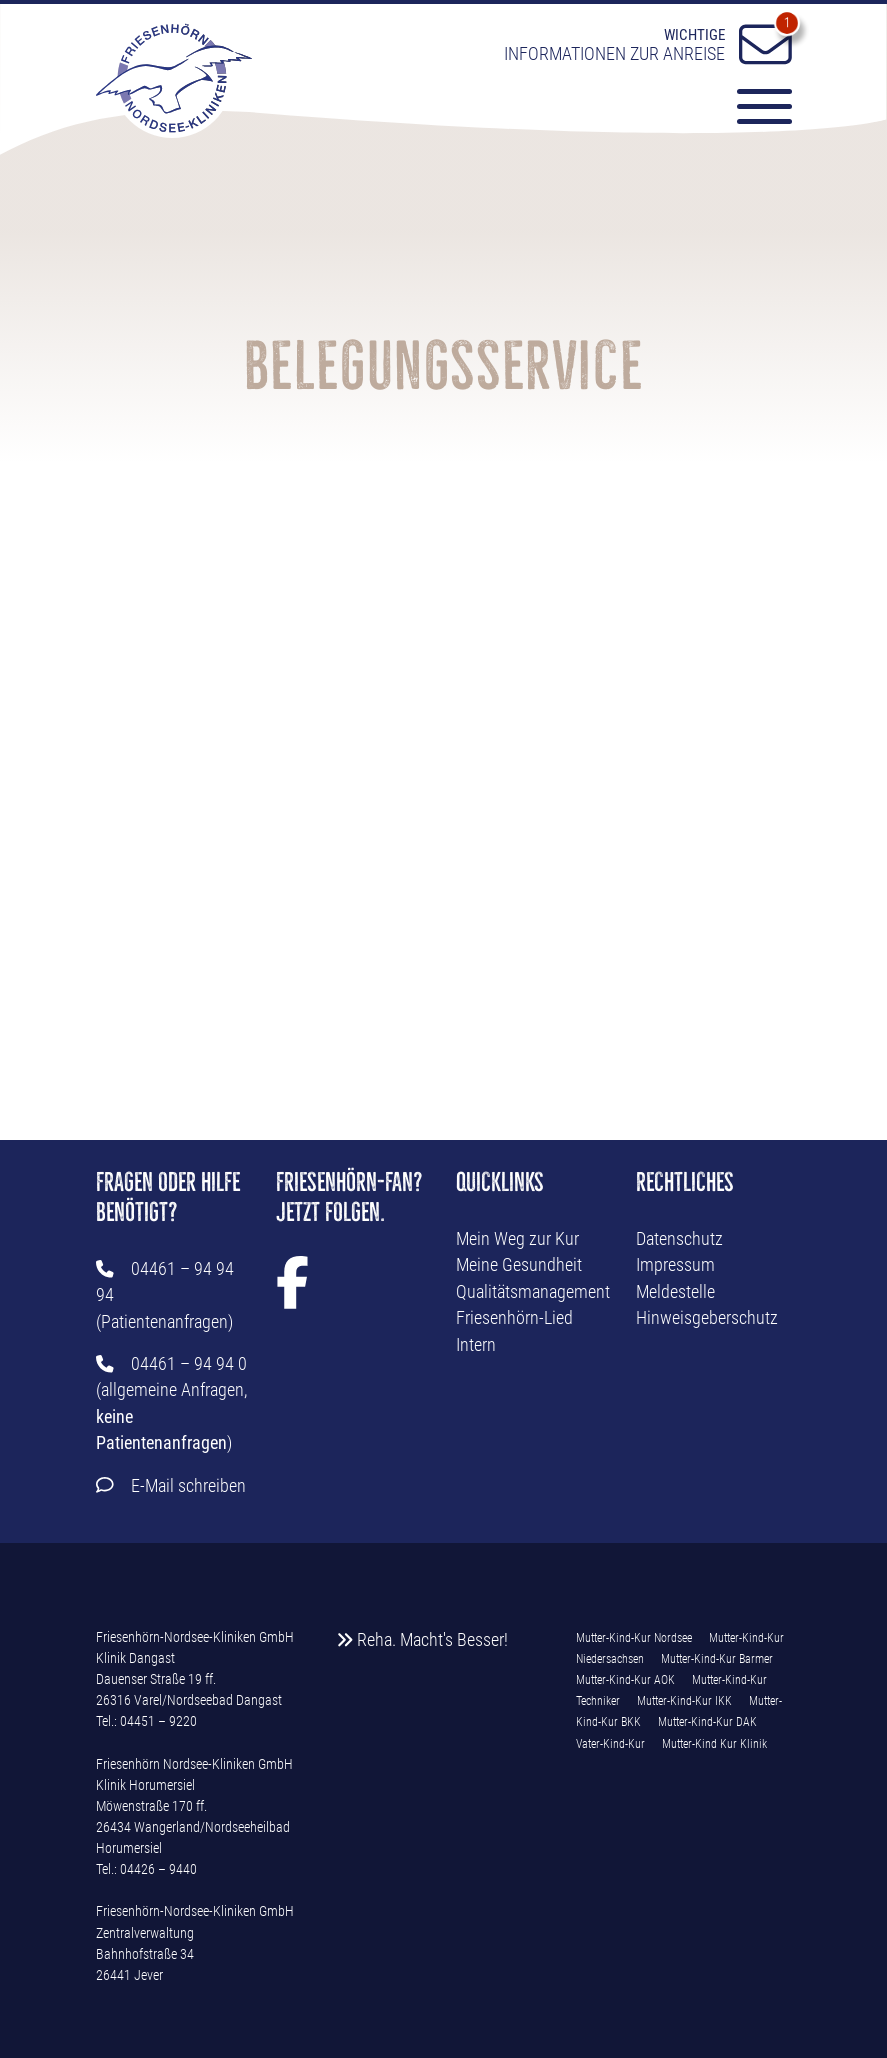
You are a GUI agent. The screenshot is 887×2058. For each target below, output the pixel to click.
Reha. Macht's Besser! (422, 1640)
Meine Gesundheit (519, 1265)
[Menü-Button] (755, 110)
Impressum (675, 1265)
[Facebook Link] (292, 1296)
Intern (476, 1345)
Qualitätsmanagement (533, 1292)
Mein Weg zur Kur (517, 1239)
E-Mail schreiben (188, 1486)
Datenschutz (679, 1239)
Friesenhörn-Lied (514, 1318)
